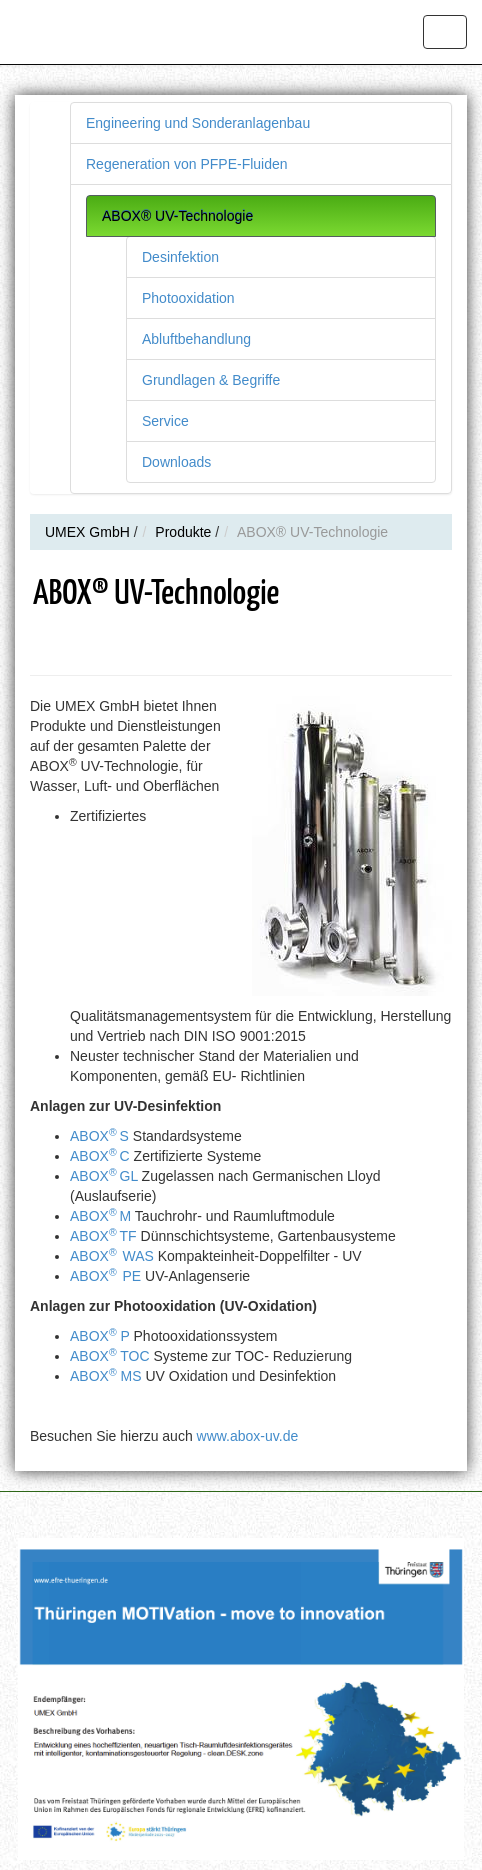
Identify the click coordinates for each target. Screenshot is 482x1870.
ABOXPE (105, 1276)
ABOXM (100, 1216)
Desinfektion (180, 257)
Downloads (176, 462)
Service (165, 421)
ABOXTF (103, 1236)
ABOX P (100, 1336)
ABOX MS (106, 1376)
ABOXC (100, 1156)
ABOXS (99, 1136)
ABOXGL (104, 1176)
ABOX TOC (110, 1356)
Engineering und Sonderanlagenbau (198, 123)
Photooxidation (188, 298)
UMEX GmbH (87, 532)
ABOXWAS (112, 1256)
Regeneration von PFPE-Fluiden (187, 164)
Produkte (183, 532)
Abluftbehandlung (196, 339)
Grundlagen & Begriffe (211, 380)
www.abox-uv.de (248, 1436)
